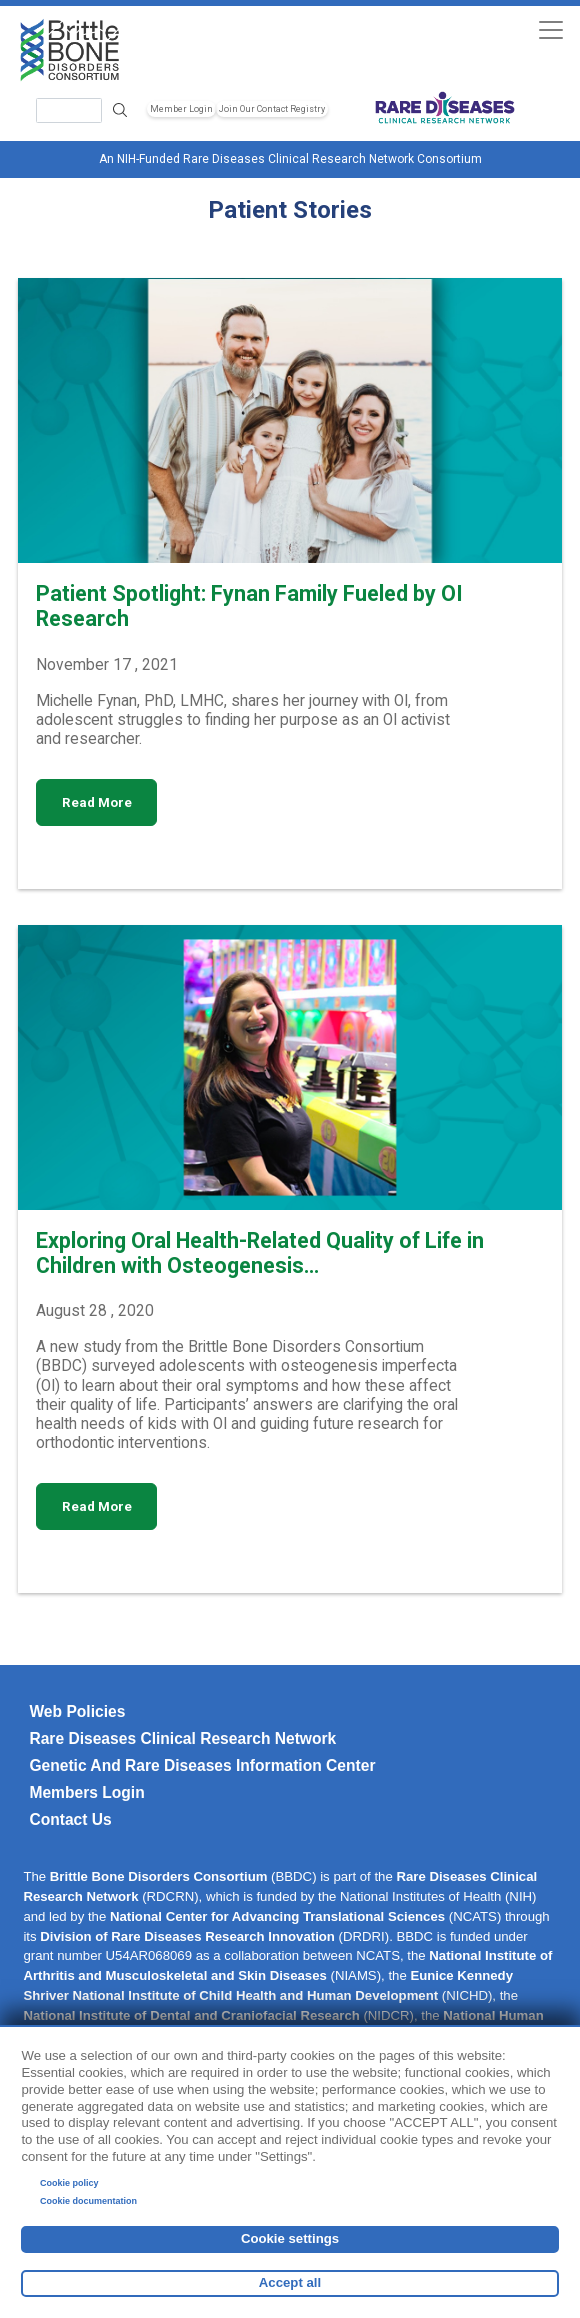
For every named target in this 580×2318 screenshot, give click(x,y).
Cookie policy (69, 2183)
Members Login (86, 1792)
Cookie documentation (88, 2201)
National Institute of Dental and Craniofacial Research (191, 2015)
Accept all (290, 2282)
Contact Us (70, 1819)
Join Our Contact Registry (272, 109)
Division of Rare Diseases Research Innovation (187, 1936)
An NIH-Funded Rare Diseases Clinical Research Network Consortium (290, 159)
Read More (97, 802)
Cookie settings (290, 2238)
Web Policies (77, 1711)
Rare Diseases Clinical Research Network (182, 1738)
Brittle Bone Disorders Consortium (159, 1876)
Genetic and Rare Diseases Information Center (202, 1765)
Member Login (181, 109)
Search (120, 110)
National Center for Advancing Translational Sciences (277, 1916)
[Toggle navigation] (550, 29)
